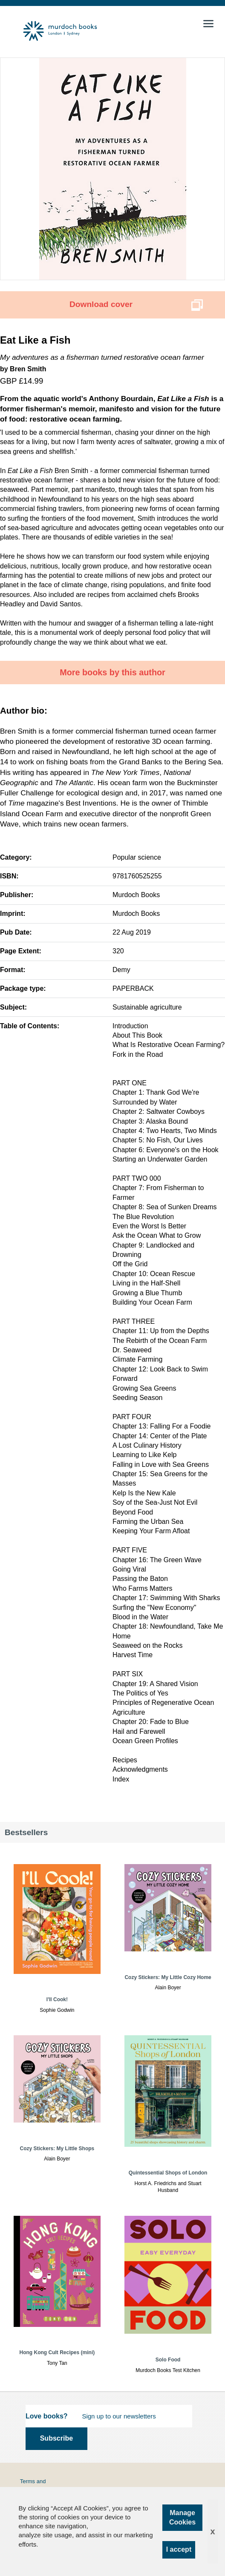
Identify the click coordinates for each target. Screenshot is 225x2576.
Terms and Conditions (33, 2485)
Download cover (101, 304)
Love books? (47, 2416)
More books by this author (112, 672)
